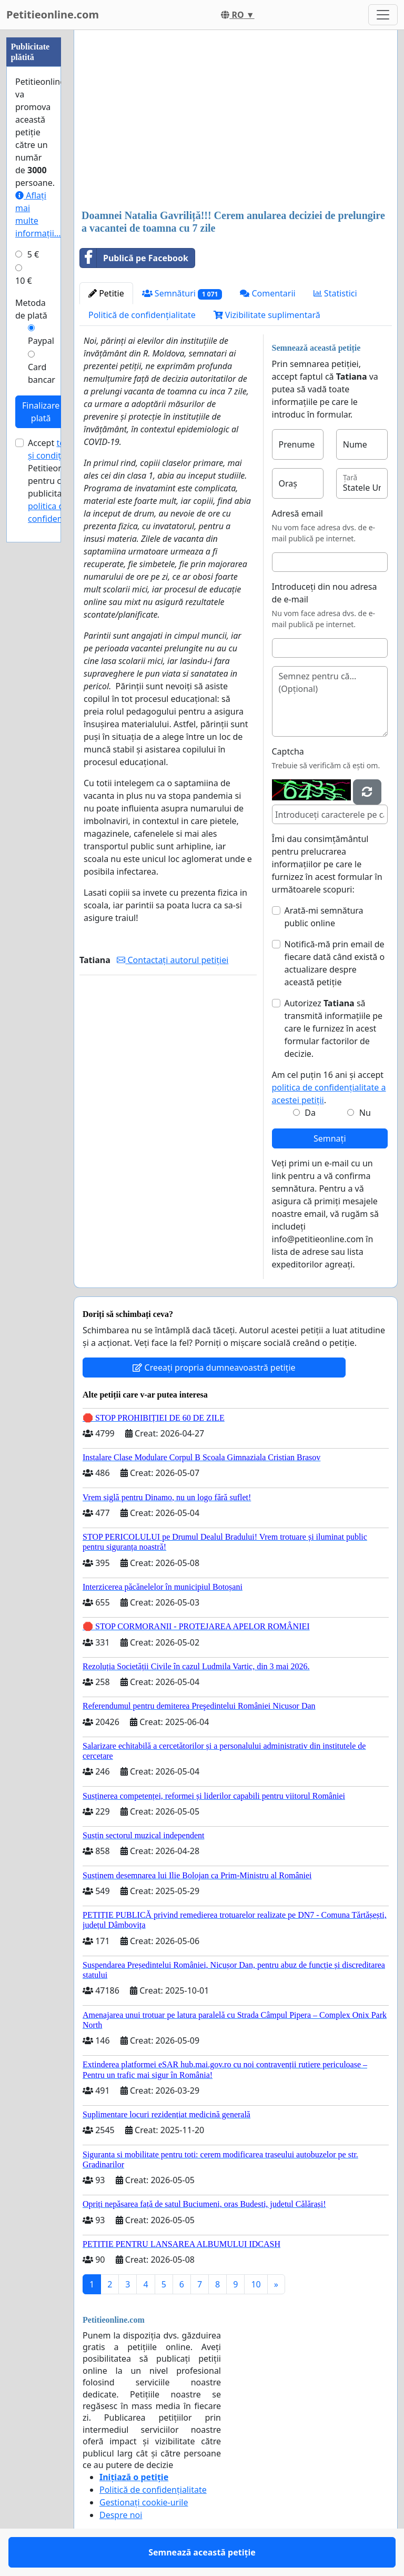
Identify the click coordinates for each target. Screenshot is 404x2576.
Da (310, 1112)
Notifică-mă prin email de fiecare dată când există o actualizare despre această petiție (335, 963)
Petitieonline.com (52, 14)
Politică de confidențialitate (142, 315)
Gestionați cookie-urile (143, 2502)
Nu (365, 1112)
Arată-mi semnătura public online (324, 917)
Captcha (288, 751)
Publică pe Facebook (134, 258)
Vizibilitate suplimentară (267, 315)
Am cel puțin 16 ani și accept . (329, 1087)
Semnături (182, 294)
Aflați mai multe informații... (38, 214)
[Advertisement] (235, 120)
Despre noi (120, 2515)
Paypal (41, 340)
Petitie (106, 293)
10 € (23, 280)
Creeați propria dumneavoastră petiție (214, 1367)
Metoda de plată (31, 309)
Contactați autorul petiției (172, 960)
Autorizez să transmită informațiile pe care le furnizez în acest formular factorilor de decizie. (334, 1028)
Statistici (335, 293)
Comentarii (267, 293)
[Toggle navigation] (383, 14)
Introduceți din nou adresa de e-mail (324, 593)
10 (255, 2284)
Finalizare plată (40, 412)
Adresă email (297, 513)
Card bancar (41, 373)
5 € (33, 254)
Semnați (330, 1138)
